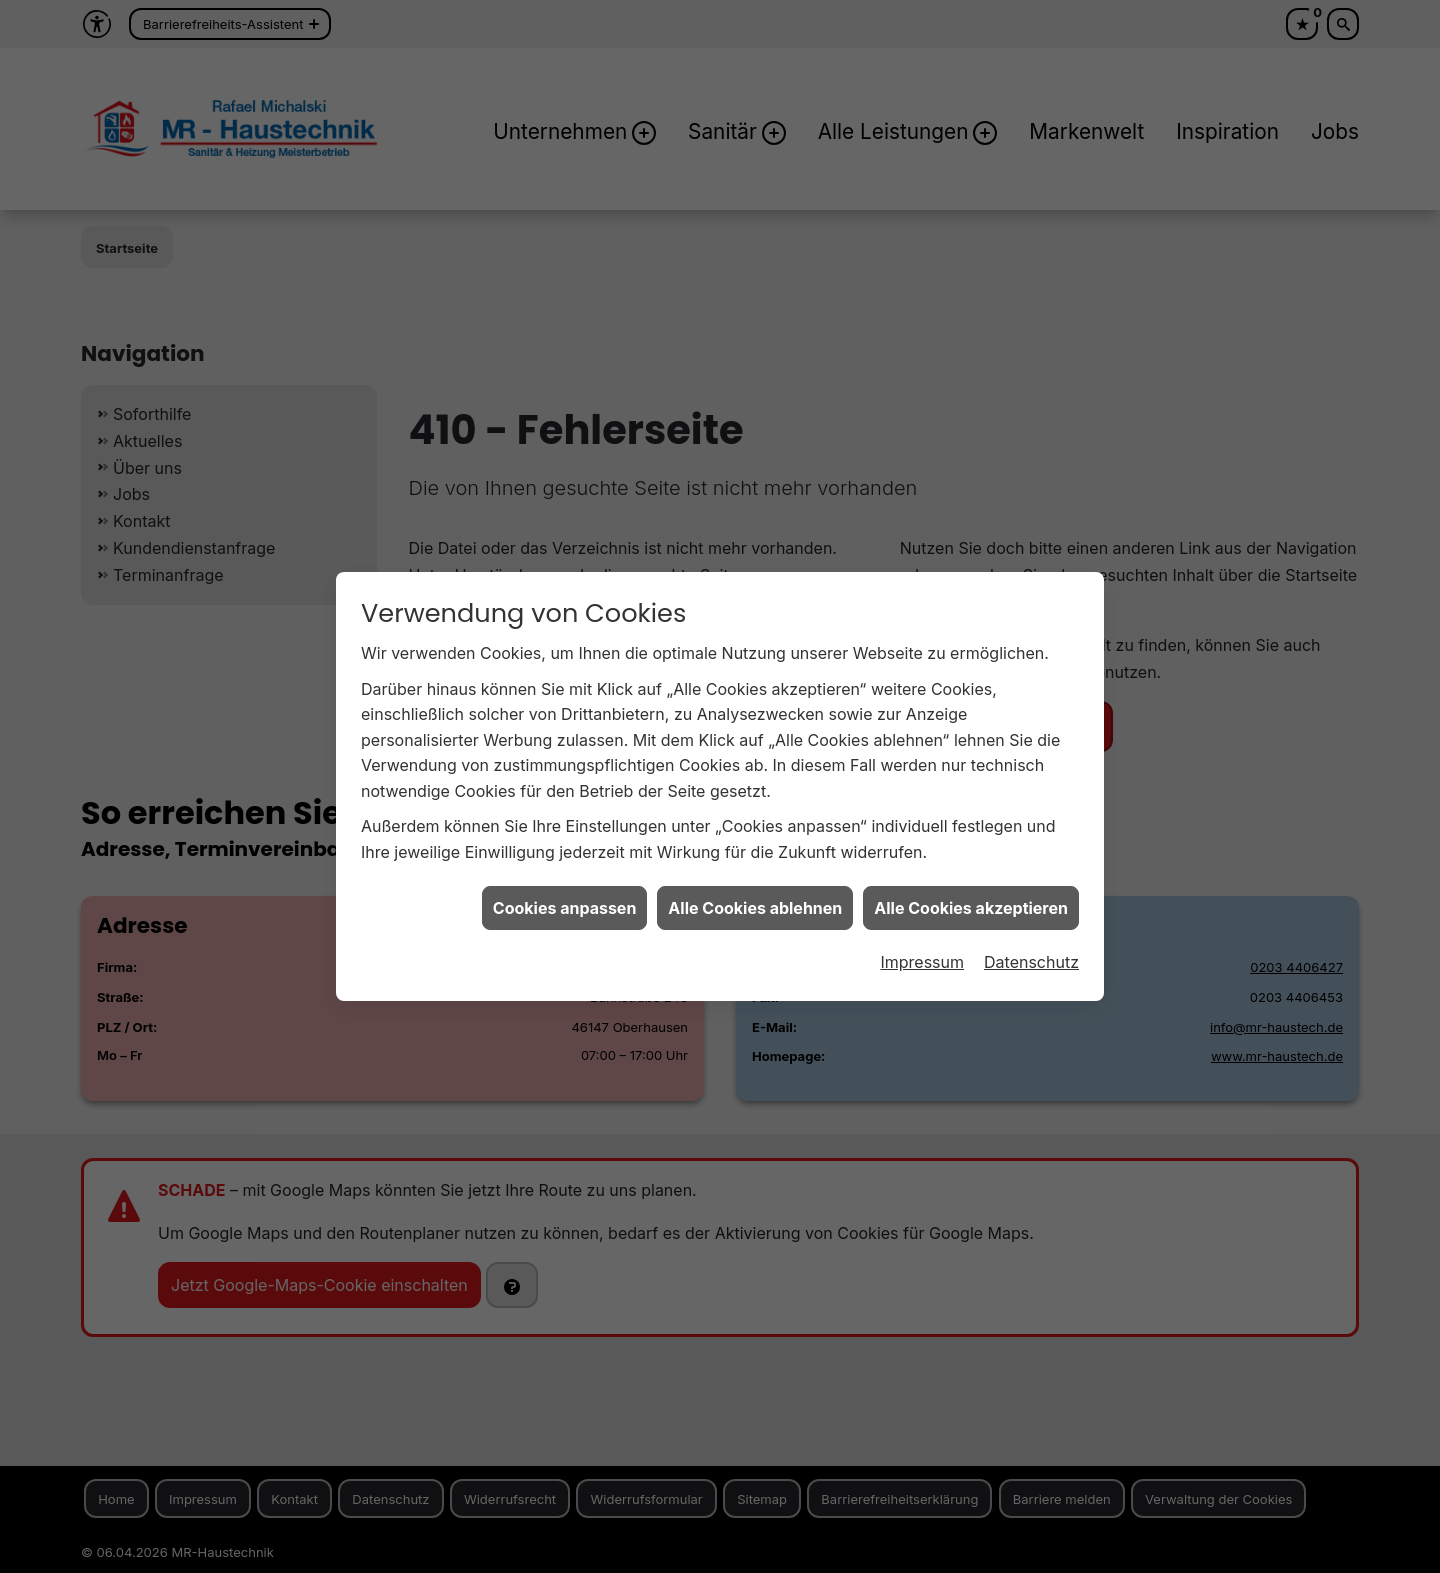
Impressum (922, 710)
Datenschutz (1031, 710)
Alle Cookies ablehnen (755, 655)
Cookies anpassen (565, 655)
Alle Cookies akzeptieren (971, 655)
